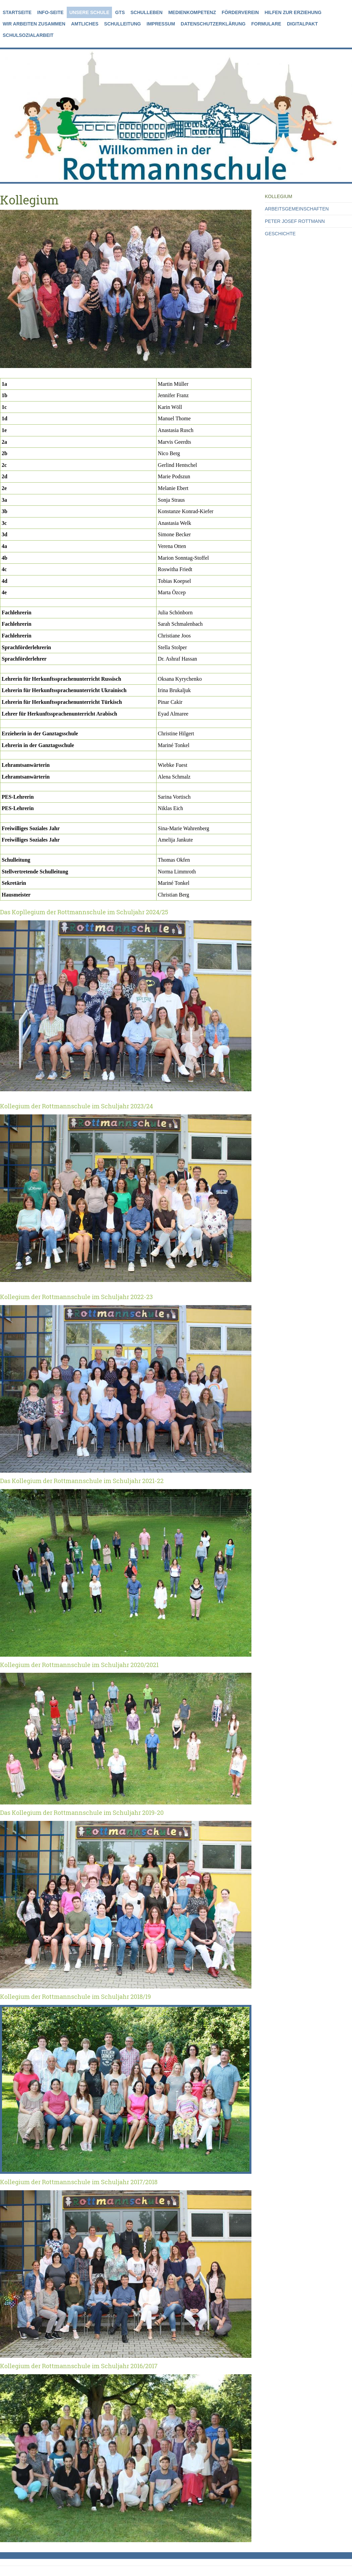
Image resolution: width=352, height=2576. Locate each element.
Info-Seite (50, 12)
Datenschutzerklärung (213, 23)
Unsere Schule (89, 12)
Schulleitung (122, 23)
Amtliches (85, 23)
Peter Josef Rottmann (295, 221)
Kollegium (278, 196)
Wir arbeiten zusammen (34, 23)
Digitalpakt (302, 23)
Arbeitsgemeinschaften (297, 208)
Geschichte (280, 233)
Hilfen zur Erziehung (293, 12)
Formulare (266, 23)
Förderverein (240, 12)
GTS (120, 12)
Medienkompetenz (192, 12)
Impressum (160, 23)
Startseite (17, 12)
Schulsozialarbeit (28, 35)
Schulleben (146, 12)
